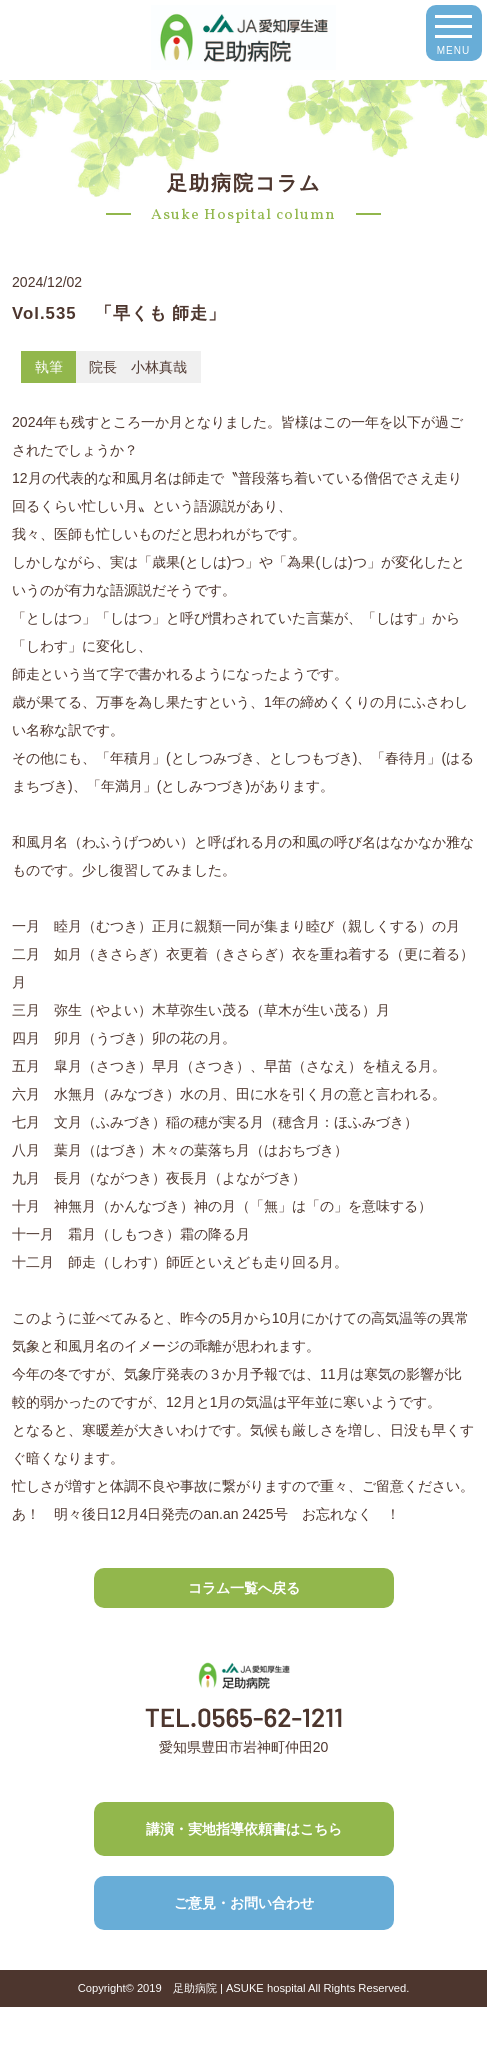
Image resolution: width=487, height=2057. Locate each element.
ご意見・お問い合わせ (244, 1903)
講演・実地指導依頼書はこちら (244, 1829)
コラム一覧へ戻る (244, 1588)
